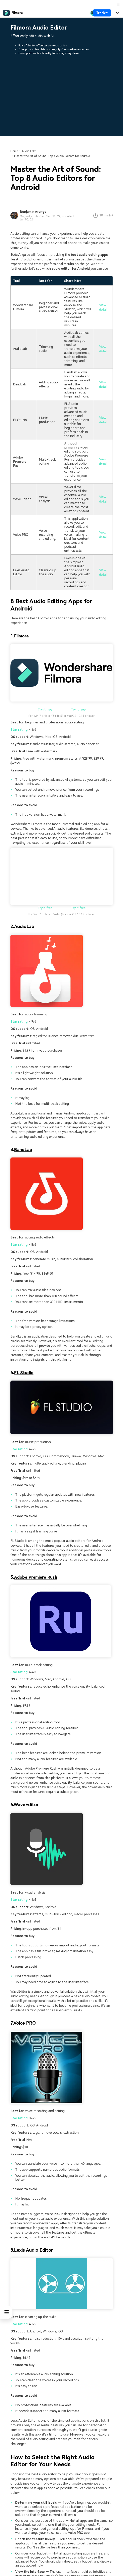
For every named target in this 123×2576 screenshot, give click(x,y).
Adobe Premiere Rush (37, 1577)
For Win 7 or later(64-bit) (45, 715)
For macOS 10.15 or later (78, 715)
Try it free (45, 709)
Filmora (21, 635)
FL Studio (24, 1372)
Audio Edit (29, 151)
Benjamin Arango (33, 212)
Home (14, 151)
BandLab (23, 1149)
